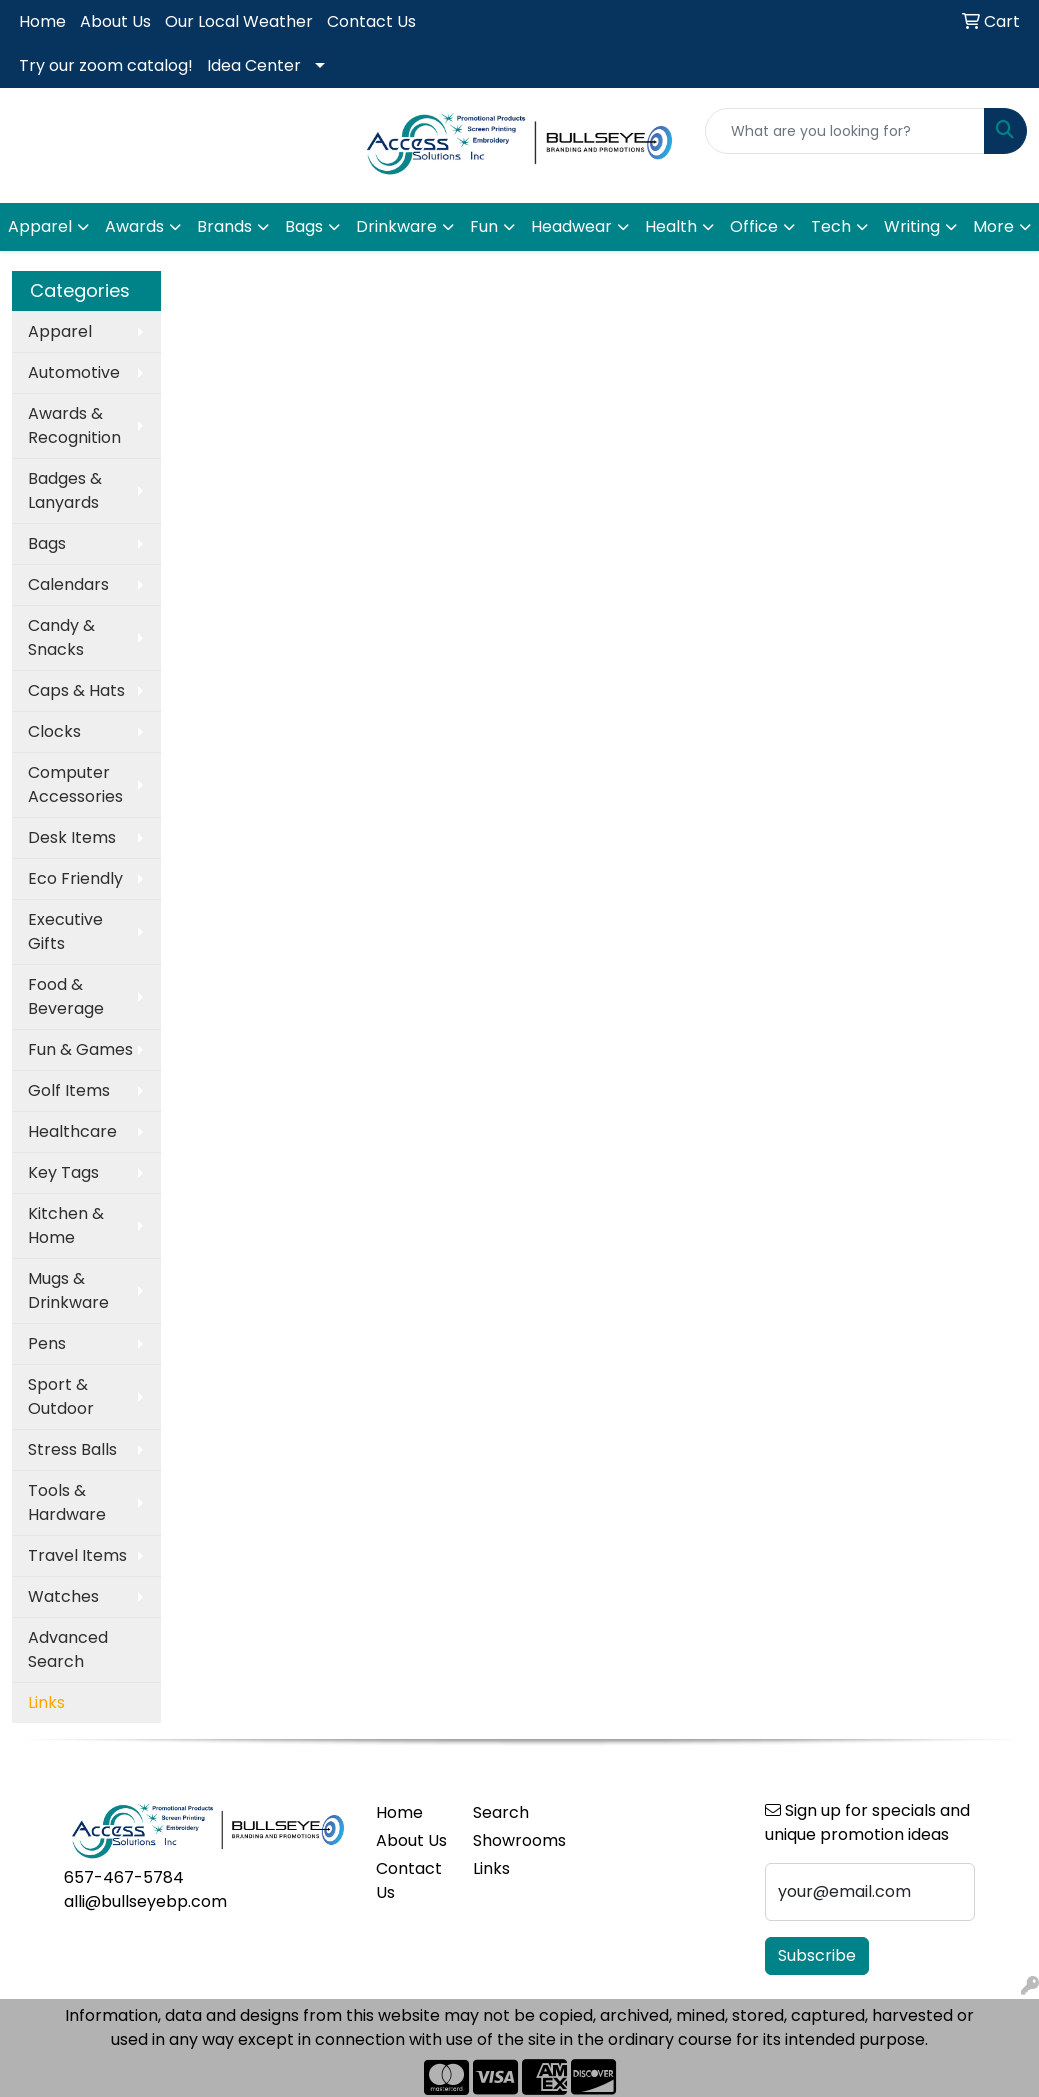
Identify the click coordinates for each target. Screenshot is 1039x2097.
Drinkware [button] (396, 226)
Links (491, 1868)
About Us (115, 21)
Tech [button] (831, 226)
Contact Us (371, 21)
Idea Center (254, 65)
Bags (47, 543)
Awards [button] (134, 226)
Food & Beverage (66, 996)
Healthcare (72, 1131)
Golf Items (69, 1090)
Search (501, 1812)
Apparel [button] (40, 226)
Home (42, 21)
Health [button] (671, 226)
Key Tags (63, 1172)
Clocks (54, 731)
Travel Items (77, 1555)
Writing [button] (912, 226)
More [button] (993, 226)
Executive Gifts (65, 931)
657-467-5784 (124, 1877)
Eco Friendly (75, 878)
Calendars (68, 584)
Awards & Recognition (74, 425)
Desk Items (72, 837)
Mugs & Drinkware (68, 1290)
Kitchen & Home (66, 1225)
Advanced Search (68, 1649)
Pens (47, 1343)
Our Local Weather (239, 21)
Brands (224, 226)
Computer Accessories (75, 784)
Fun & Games (80, 1049)
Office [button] (754, 226)
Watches (63, 1596)
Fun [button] (484, 226)
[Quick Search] (845, 131)
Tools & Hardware (67, 1502)
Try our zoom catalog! (106, 65)
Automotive (74, 372)
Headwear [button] (571, 226)
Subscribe (817, 1955)
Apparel (60, 331)
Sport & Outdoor (61, 1396)
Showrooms (509, 1840)
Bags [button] (304, 226)
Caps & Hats (76, 690)
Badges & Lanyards (65, 490)
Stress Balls (72, 1449)
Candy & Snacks (61, 637)
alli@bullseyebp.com (145, 1901)
